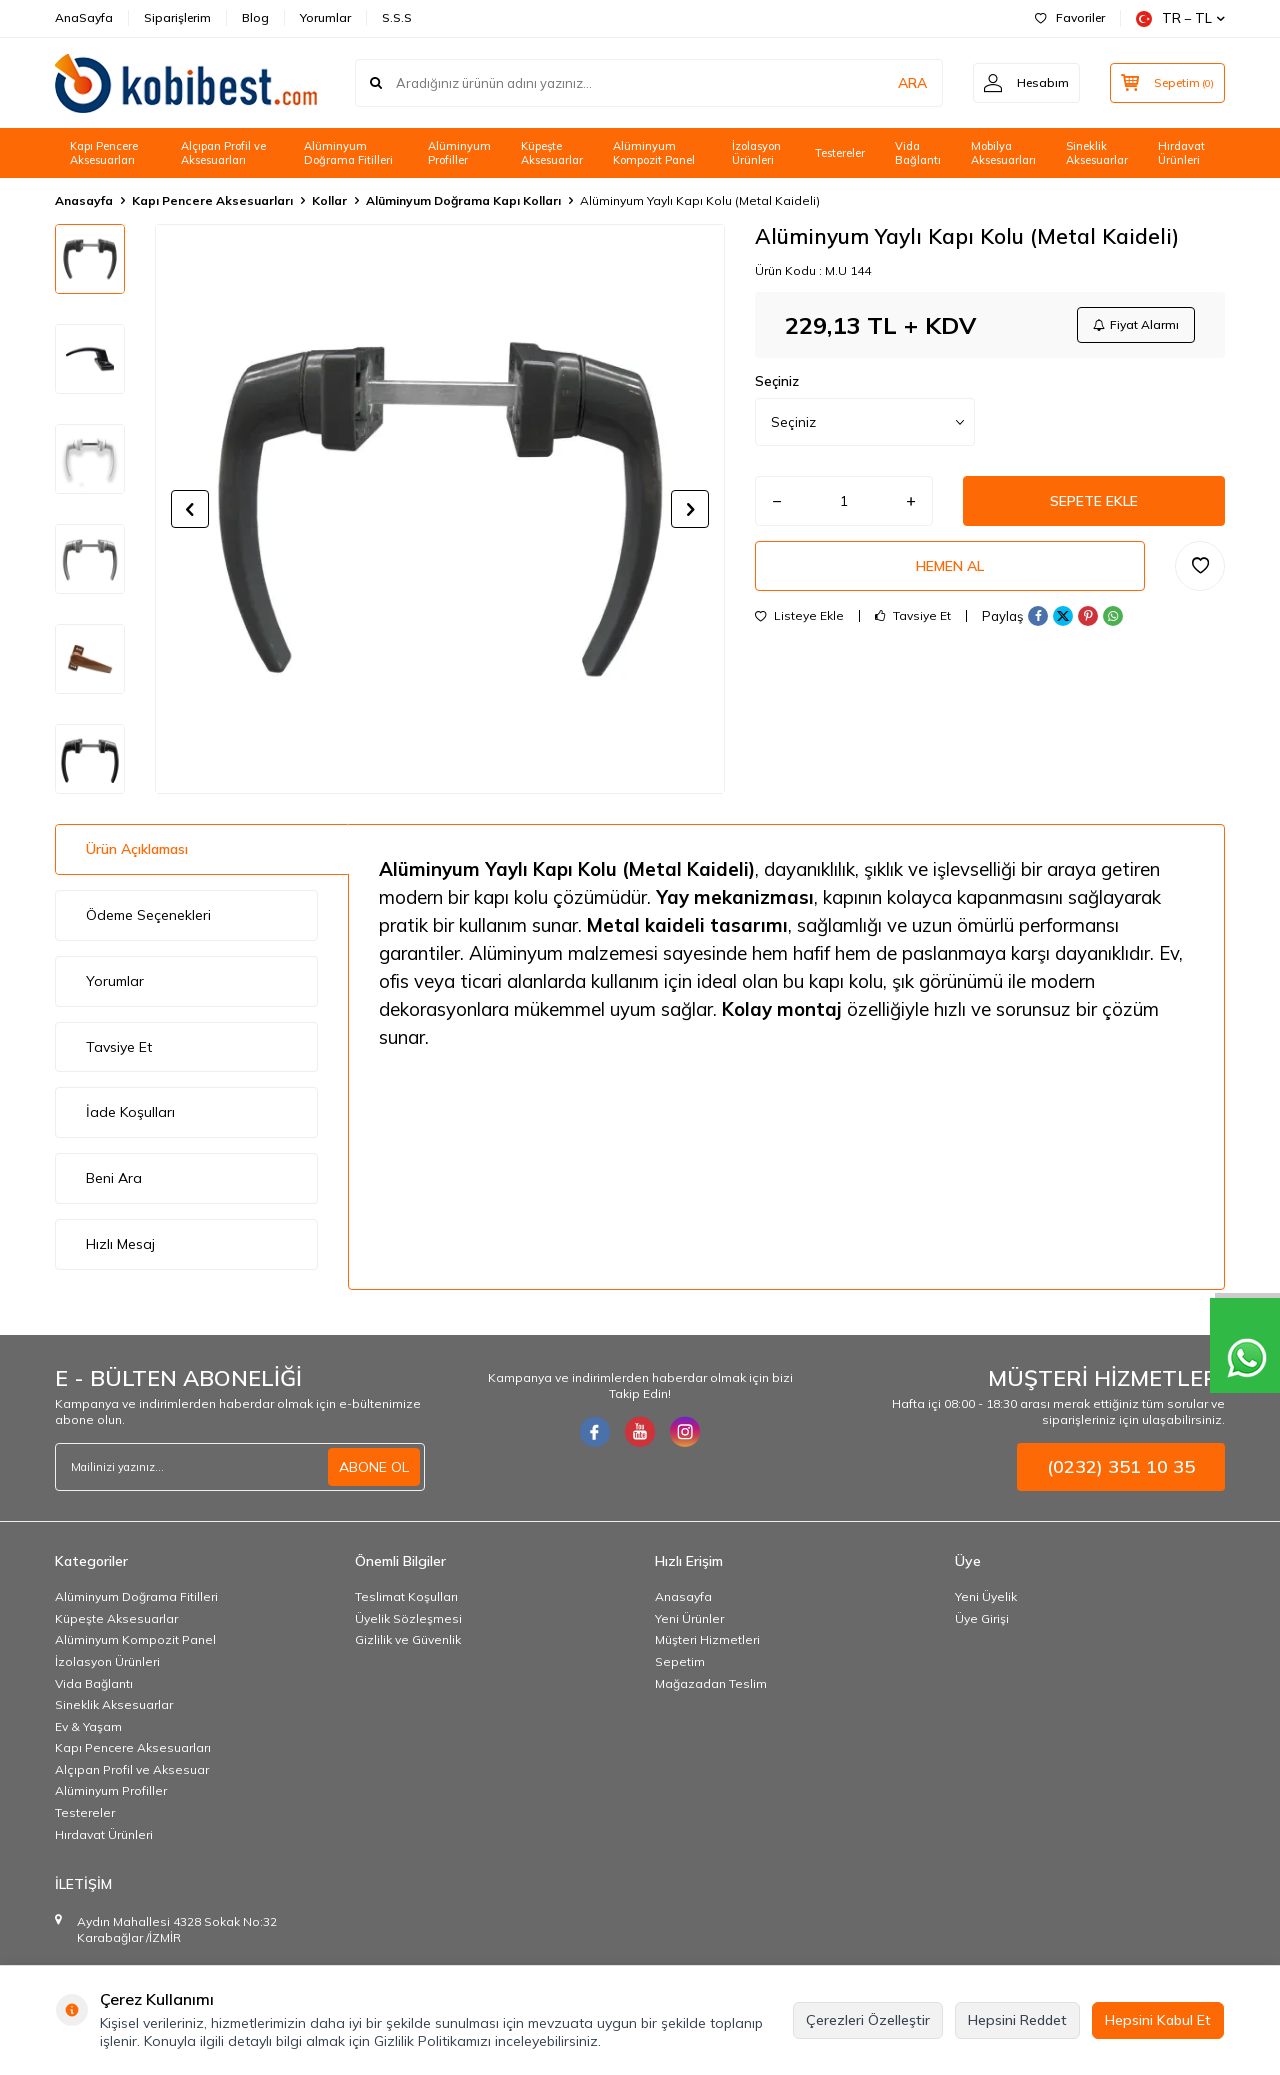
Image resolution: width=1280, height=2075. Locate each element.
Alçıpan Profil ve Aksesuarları (223, 153)
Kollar (329, 200)
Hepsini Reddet (1017, 2020)
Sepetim (680, 1661)
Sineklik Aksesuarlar (1097, 153)
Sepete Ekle (1094, 501)
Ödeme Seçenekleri (148, 915)
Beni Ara (114, 1178)
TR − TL (1180, 18)
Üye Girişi (982, 1618)
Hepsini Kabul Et (1158, 2020)
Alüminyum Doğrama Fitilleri (348, 153)
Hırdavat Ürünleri (1181, 153)
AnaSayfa (84, 17)
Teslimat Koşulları (406, 1596)
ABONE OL (374, 1467)
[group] (440, 509)
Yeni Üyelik (986, 1596)
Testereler (840, 153)
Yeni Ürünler (689, 1618)
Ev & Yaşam (88, 1726)
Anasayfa (84, 200)
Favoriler (1070, 17)
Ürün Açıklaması (137, 849)
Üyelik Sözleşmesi (408, 1618)
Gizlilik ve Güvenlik (408, 1639)
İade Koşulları (130, 1112)
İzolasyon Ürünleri (756, 153)
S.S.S (397, 17)
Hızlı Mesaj (120, 1244)
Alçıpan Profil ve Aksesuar (132, 1769)
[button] (190, 509)
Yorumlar (325, 17)
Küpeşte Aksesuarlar (552, 153)
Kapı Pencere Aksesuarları (104, 153)
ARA (912, 83)
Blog (255, 17)
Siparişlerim (177, 17)
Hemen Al (950, 566)
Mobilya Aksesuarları (1003, 153)
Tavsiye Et (913, 616)
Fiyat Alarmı (1136, 324)
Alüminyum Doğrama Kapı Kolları (463, 200)
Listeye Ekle (799, 616)
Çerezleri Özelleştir (868, 2020)
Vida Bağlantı (918, 153)
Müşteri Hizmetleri (707, 1639)
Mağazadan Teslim (711, 1683)
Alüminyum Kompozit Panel (654, 153)
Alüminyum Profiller (459, 153)
